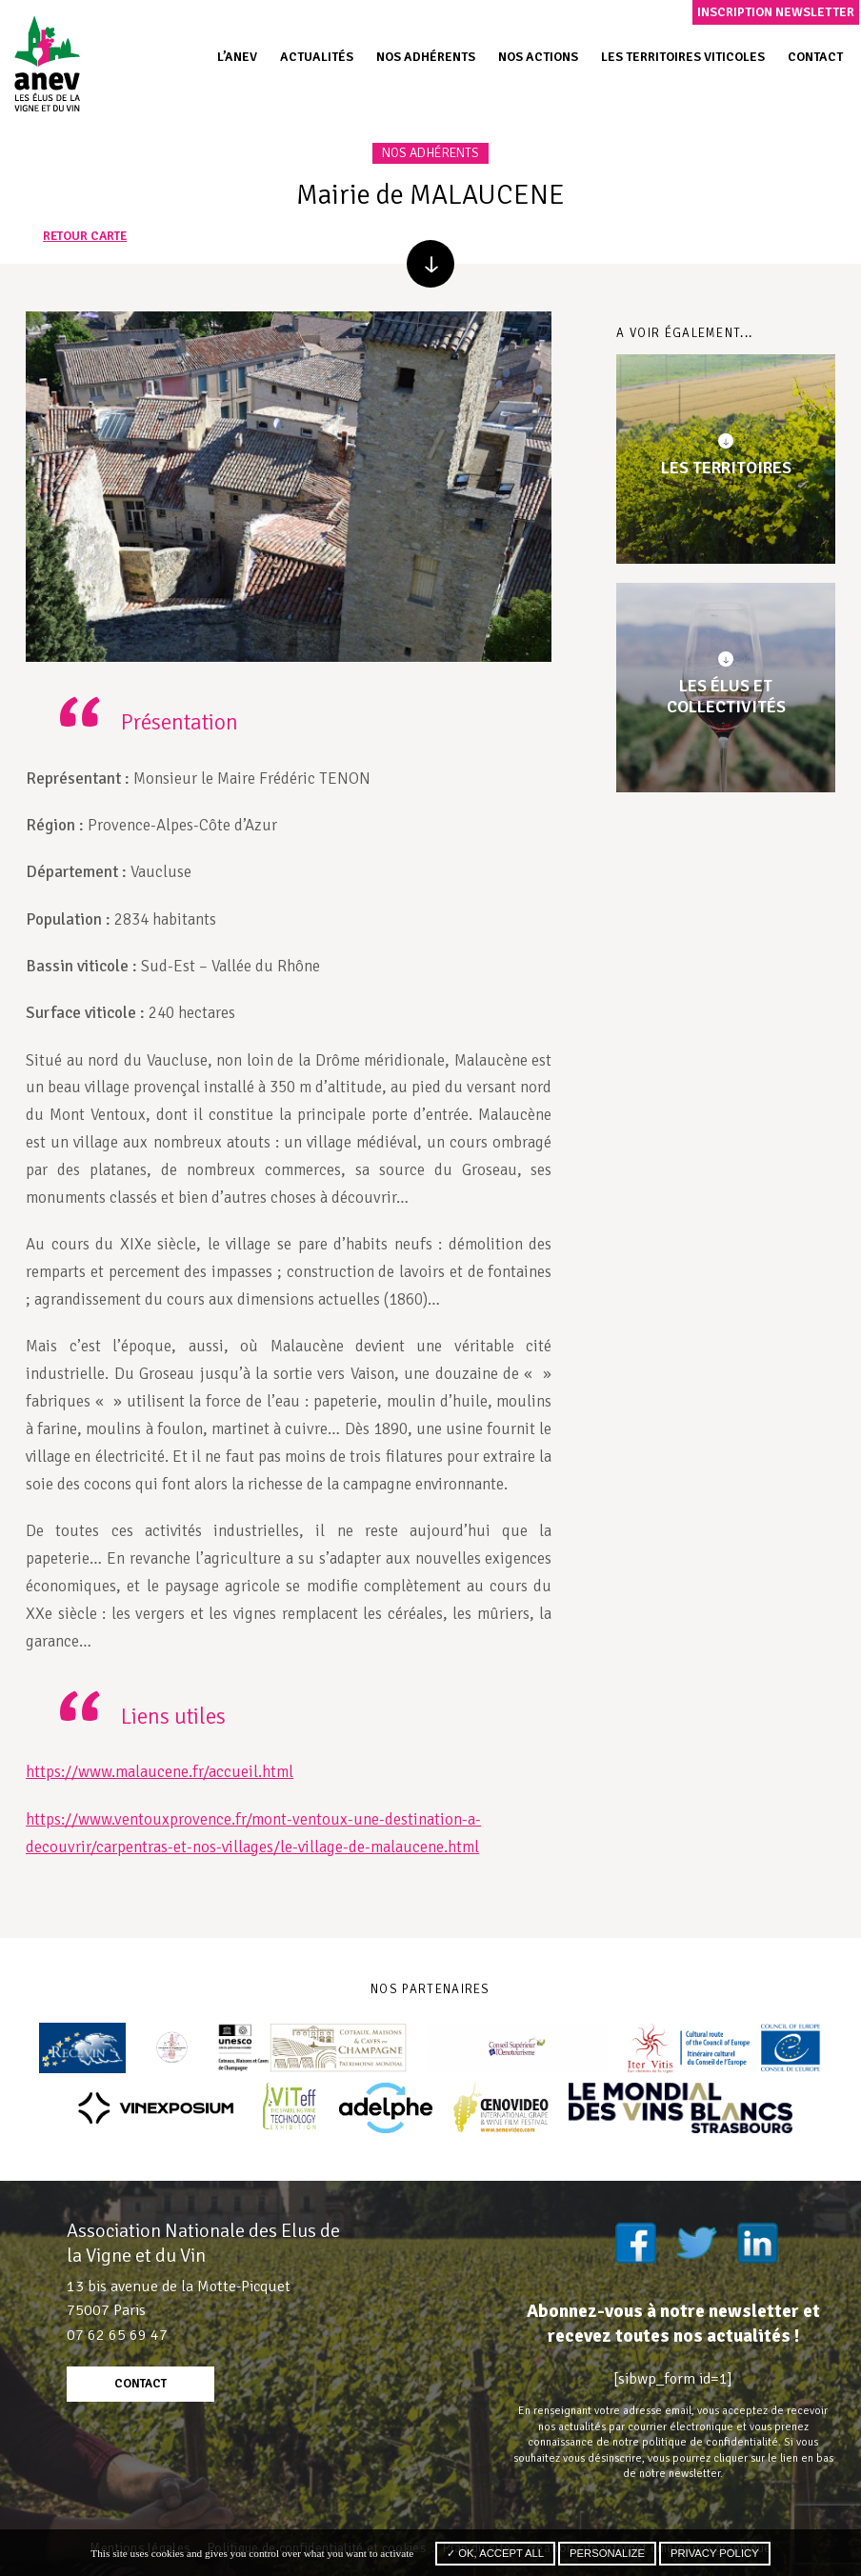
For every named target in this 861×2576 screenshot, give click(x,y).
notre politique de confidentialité (695, 2441)
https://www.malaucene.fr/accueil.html (159, 1772)
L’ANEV (237, 57)
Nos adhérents (425, 57)
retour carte (85, 237)
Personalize (607, 2553)
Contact (815, 57)
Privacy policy (715, 2553)
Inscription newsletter (775, 12)
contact (140, 2383)
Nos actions (538, 57)
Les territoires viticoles (683, 57)
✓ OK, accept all (495, 2553)
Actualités (316, 57)
